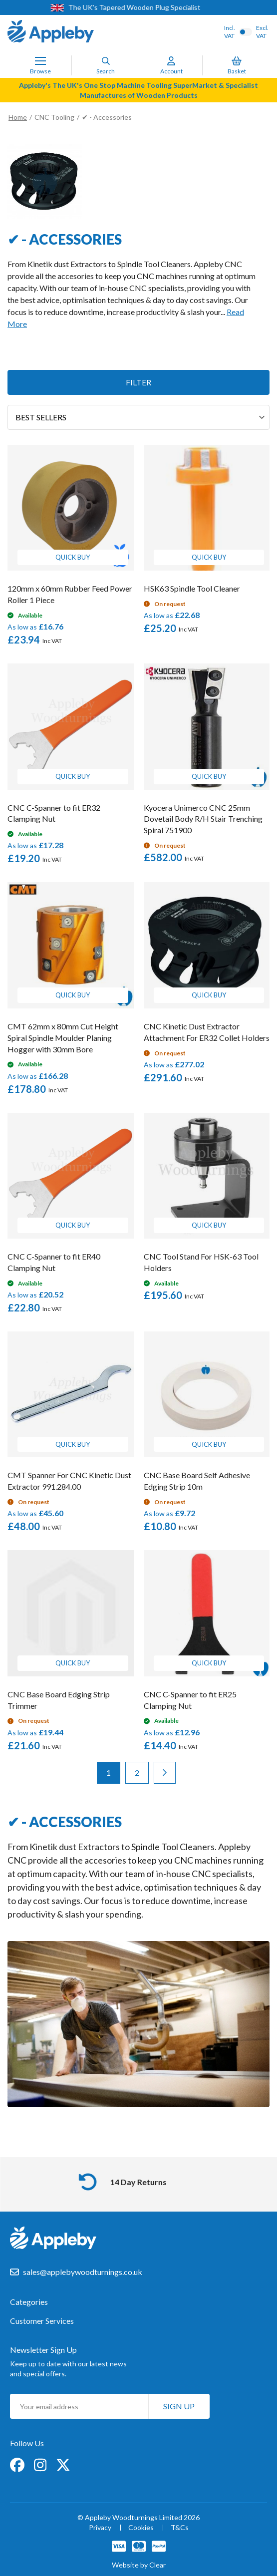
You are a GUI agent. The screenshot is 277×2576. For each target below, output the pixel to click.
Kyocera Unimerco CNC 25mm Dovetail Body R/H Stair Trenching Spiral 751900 (203, 819)
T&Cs (180, 2528)
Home (17, 117)
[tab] (138, 2306)
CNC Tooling (55, 117)
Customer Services (42, 2320)
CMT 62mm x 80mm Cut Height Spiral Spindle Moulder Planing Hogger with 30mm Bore (62, 1037)
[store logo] (50, 32)
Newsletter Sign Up (43, 2349)
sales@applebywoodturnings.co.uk (82, 2271)
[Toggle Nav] (40, 61)
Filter (138, 382)
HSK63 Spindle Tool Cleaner (192, 588)
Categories (29, 2301)
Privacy (100, 2528)
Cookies (141, 2528)
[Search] (105, 61)
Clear (157, 2565)
